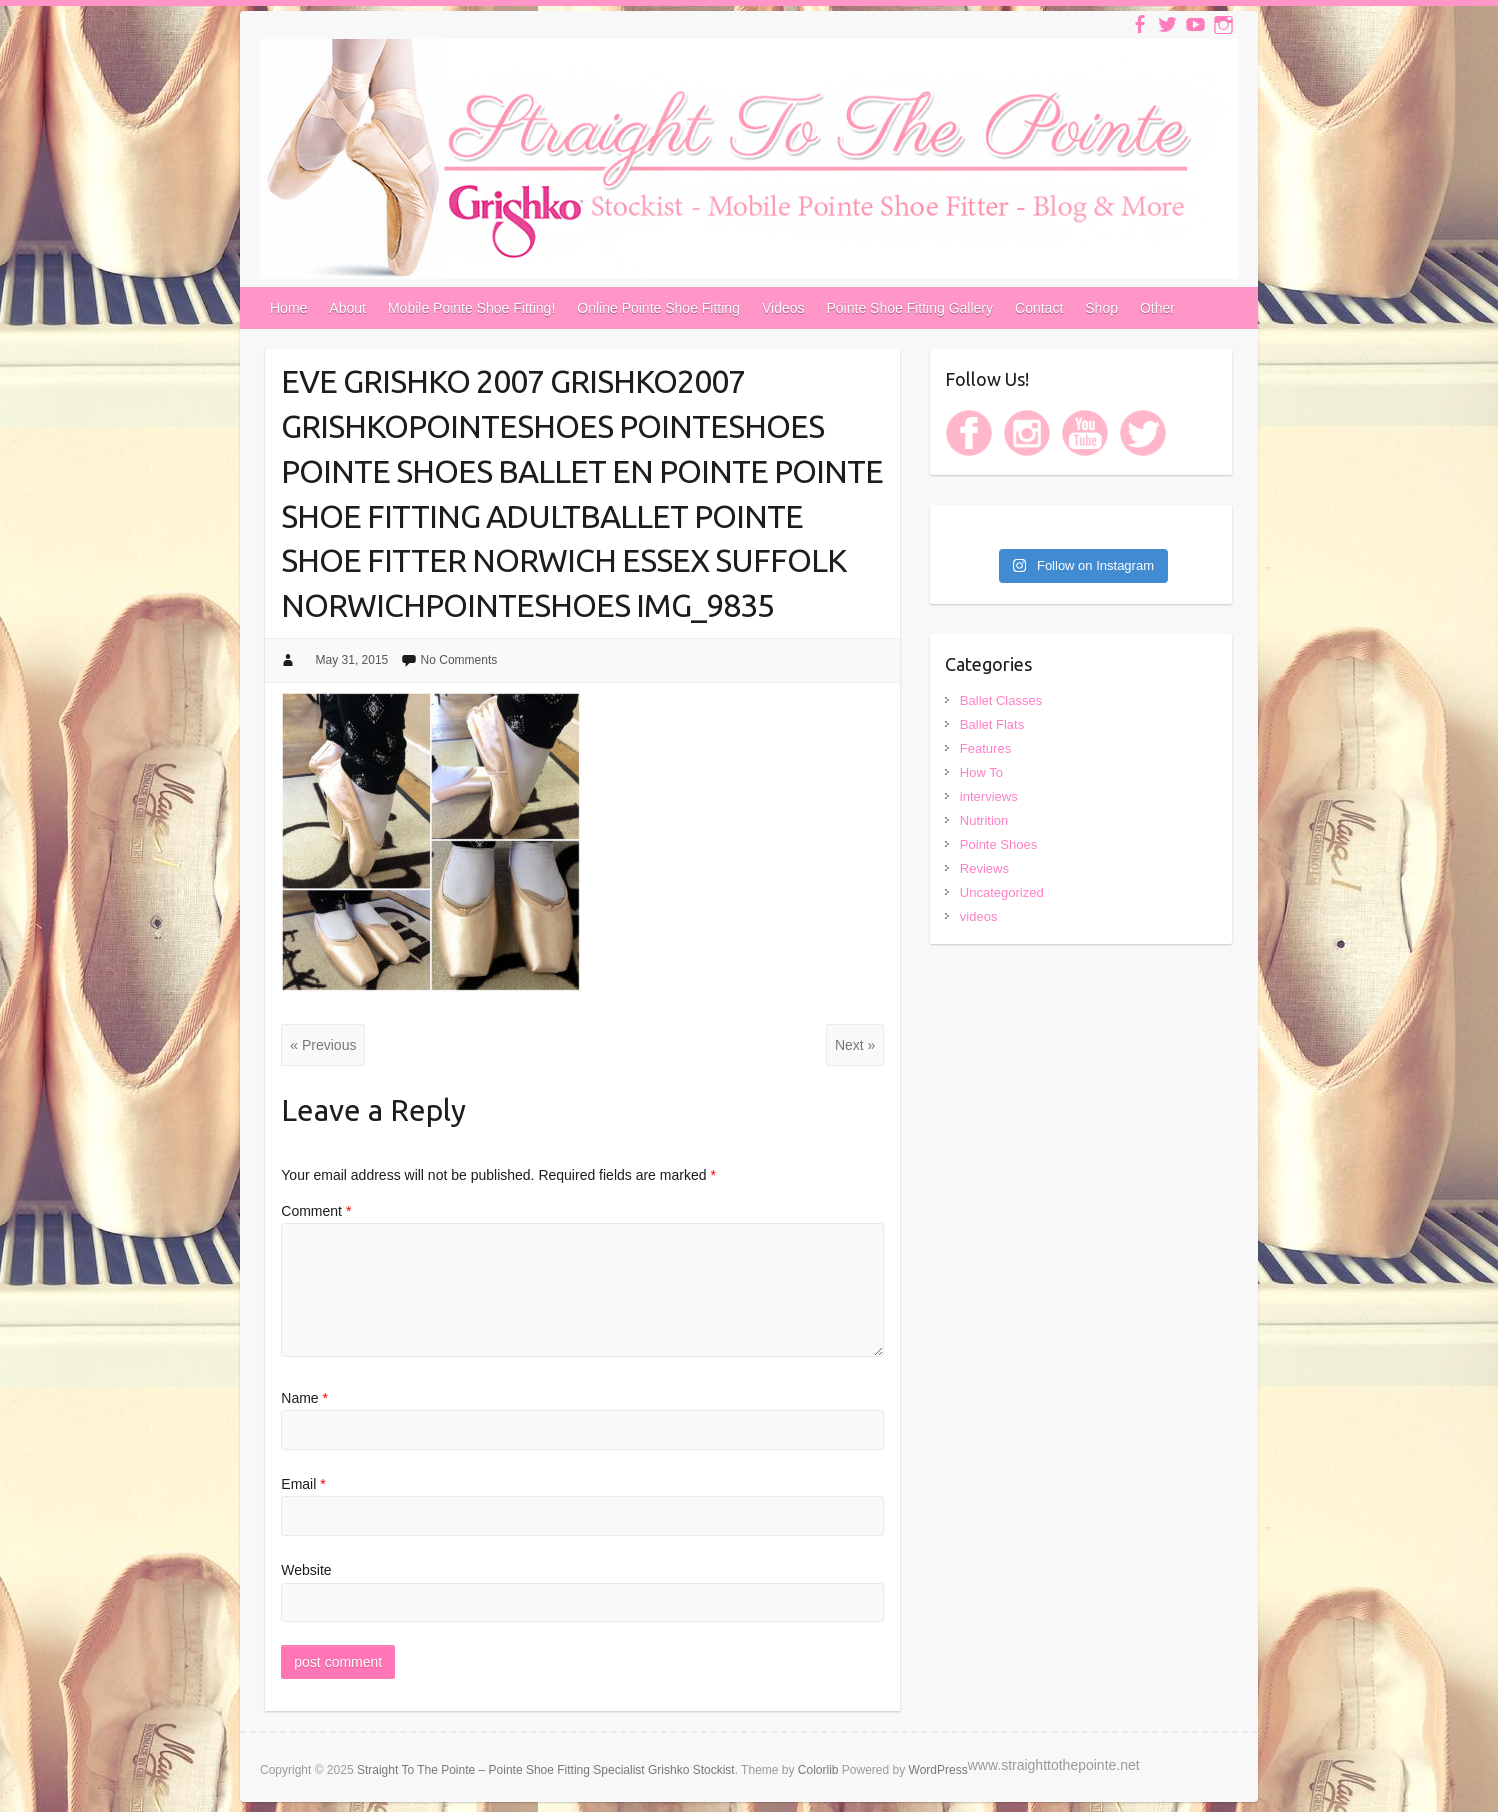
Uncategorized (1002, 892)
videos (979, 916)
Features (985, 748)
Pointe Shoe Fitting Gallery (910, 308)
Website (306, 1570)
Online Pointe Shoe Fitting (658, 308)
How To (981, 772)
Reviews (984, 868)
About (347, 308)
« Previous (323, 1045)
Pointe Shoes (998, 844)
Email (303, 1484)
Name (304, 1398)
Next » (855, 1045)
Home (288, 308)
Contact (1039, 308)
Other (1157, 308)
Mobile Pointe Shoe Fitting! (471, 308)
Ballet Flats (992, 724)
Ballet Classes (1001, 700)
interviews (989, 796)
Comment (316, 1211)
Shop (1101, 308)
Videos (783, 308)
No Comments (459, 660)
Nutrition (984, 820)
